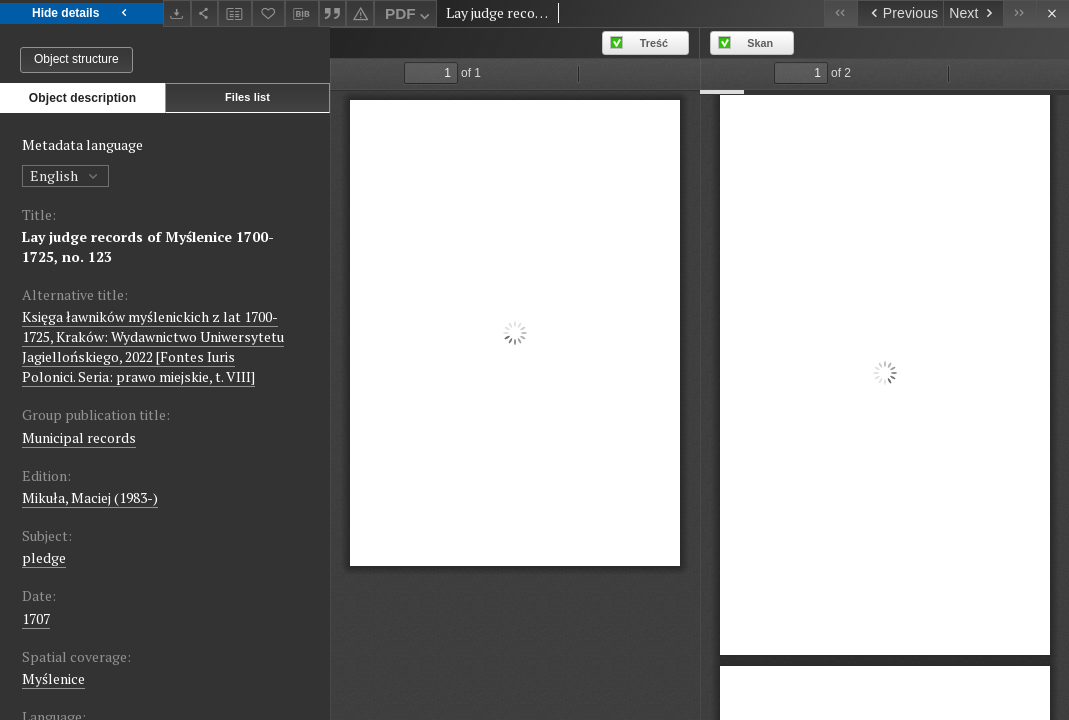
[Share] (205, 13)
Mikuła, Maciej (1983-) (90, 497)
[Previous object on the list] (900, 13)
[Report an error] (360, 13)
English (65, 175)
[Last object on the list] (1019, 13)
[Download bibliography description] (302, 14)
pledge (44, 557)
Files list (247, 97)
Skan (760, 43)
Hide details (81, 13)
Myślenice (53, 678)
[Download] (177, 13)
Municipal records (79, 437)
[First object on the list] (840, 13)
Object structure (76, 59)
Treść (654, 43)
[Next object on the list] (973, 13)
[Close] (1052, 13)
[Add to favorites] (269, 13)
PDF (409, 16)
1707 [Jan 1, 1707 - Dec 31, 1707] (36, 618)
